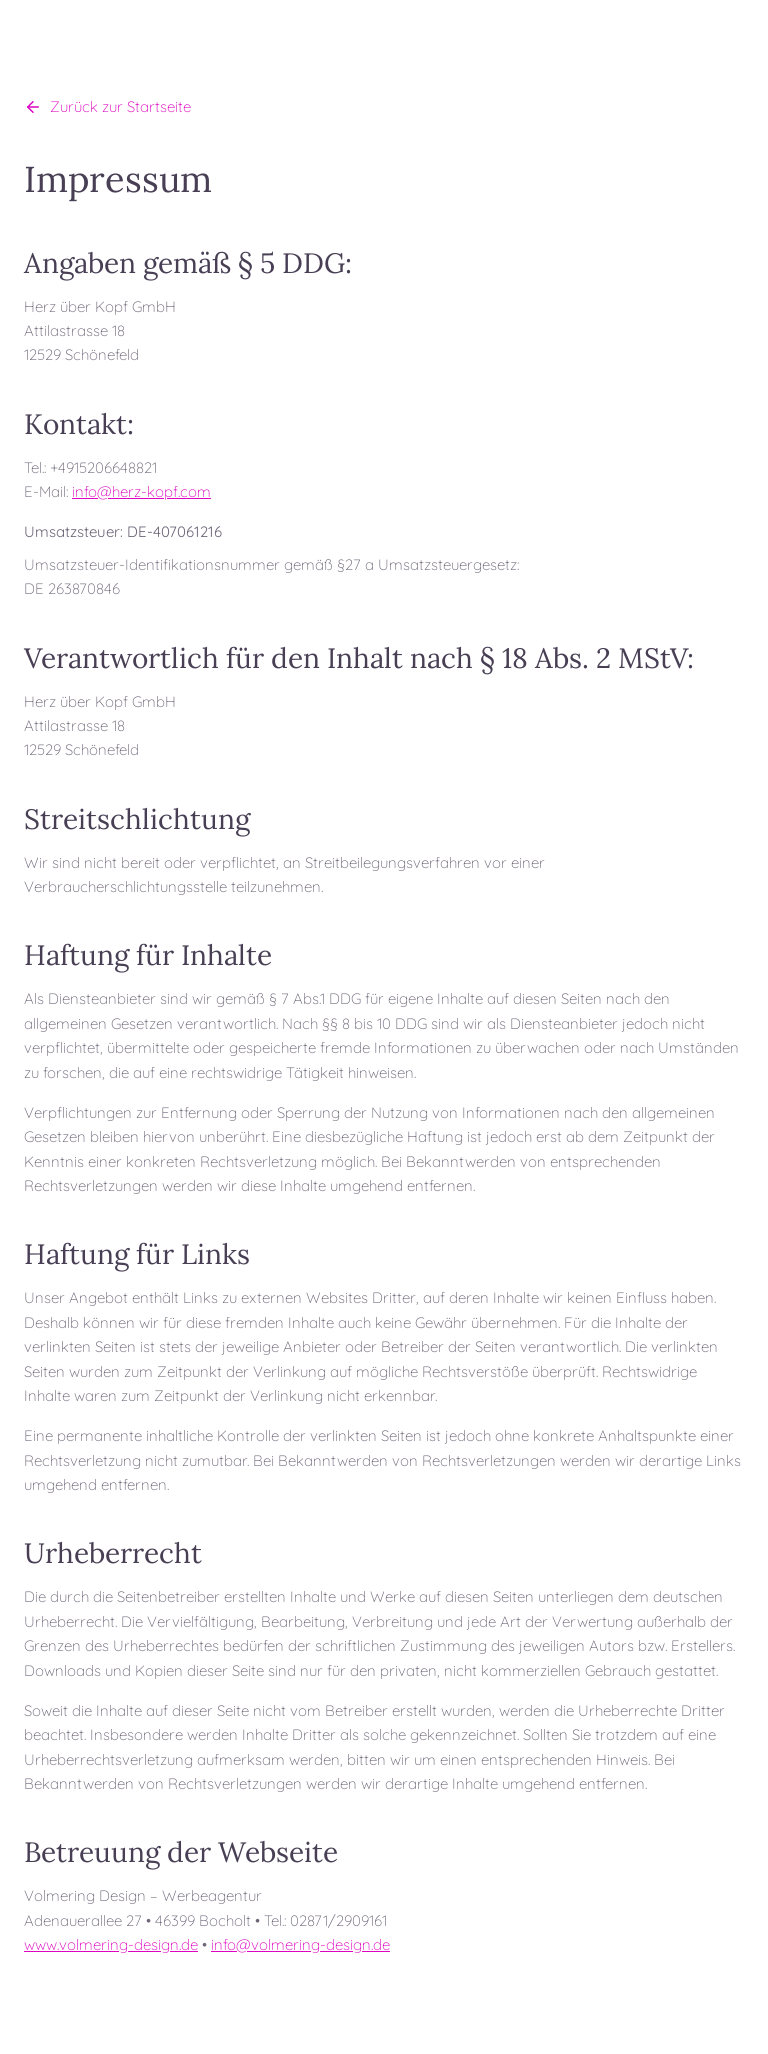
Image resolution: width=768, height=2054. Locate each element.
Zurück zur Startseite (107, 106)
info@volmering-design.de (300, 1944)
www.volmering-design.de (111, 1944)
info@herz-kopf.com (141, 491)
